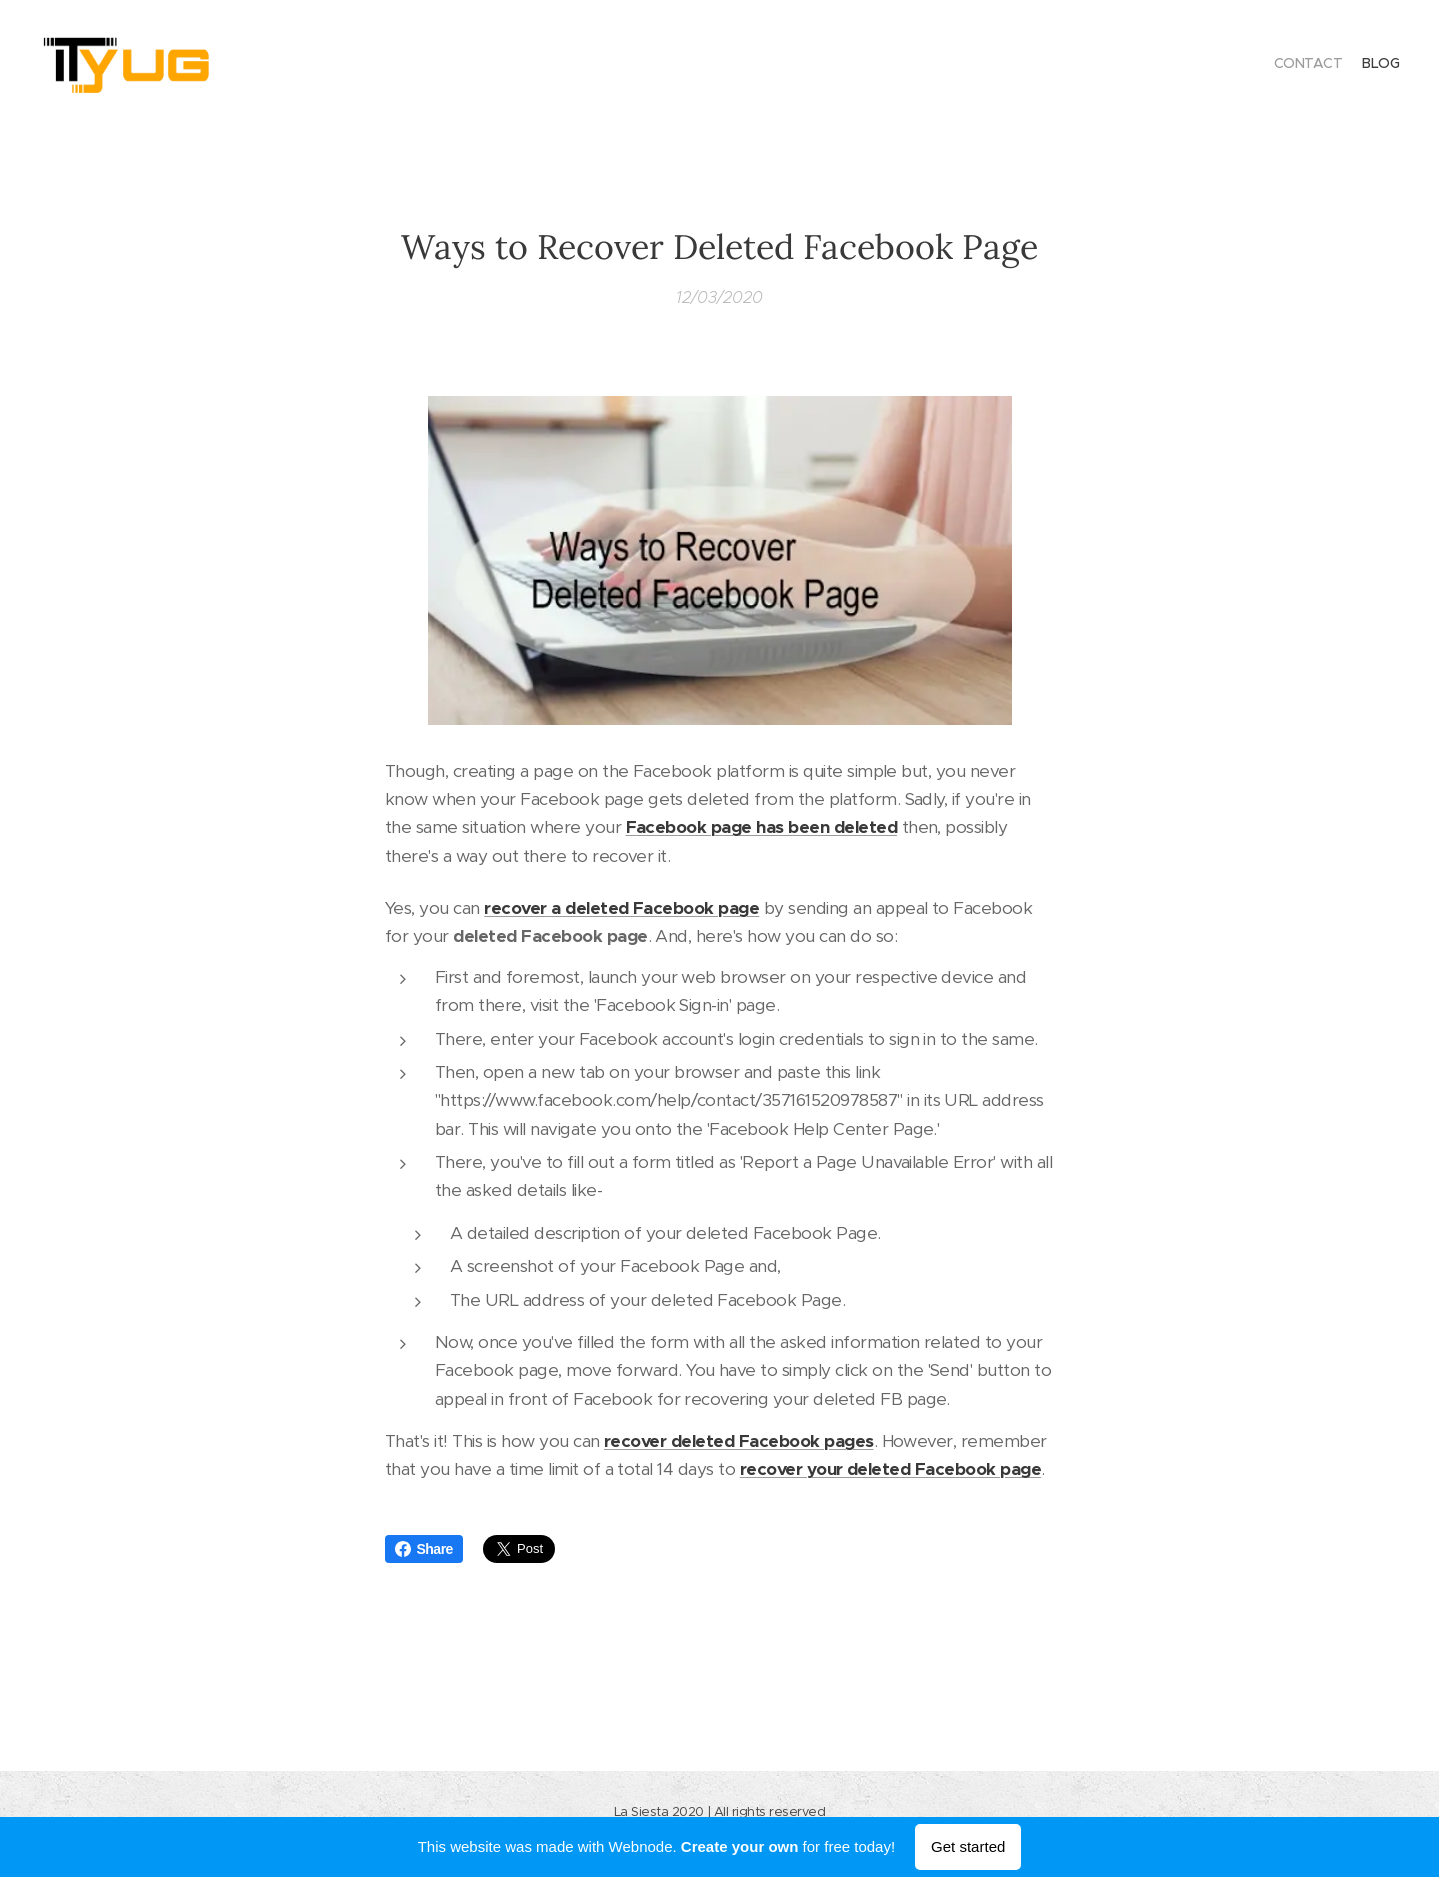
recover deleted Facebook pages (739, 1441)
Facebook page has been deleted (761, 827)
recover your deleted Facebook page (889, 1469)
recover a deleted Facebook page (621, 908)
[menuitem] (1381, 65)
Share (424, 1549)
